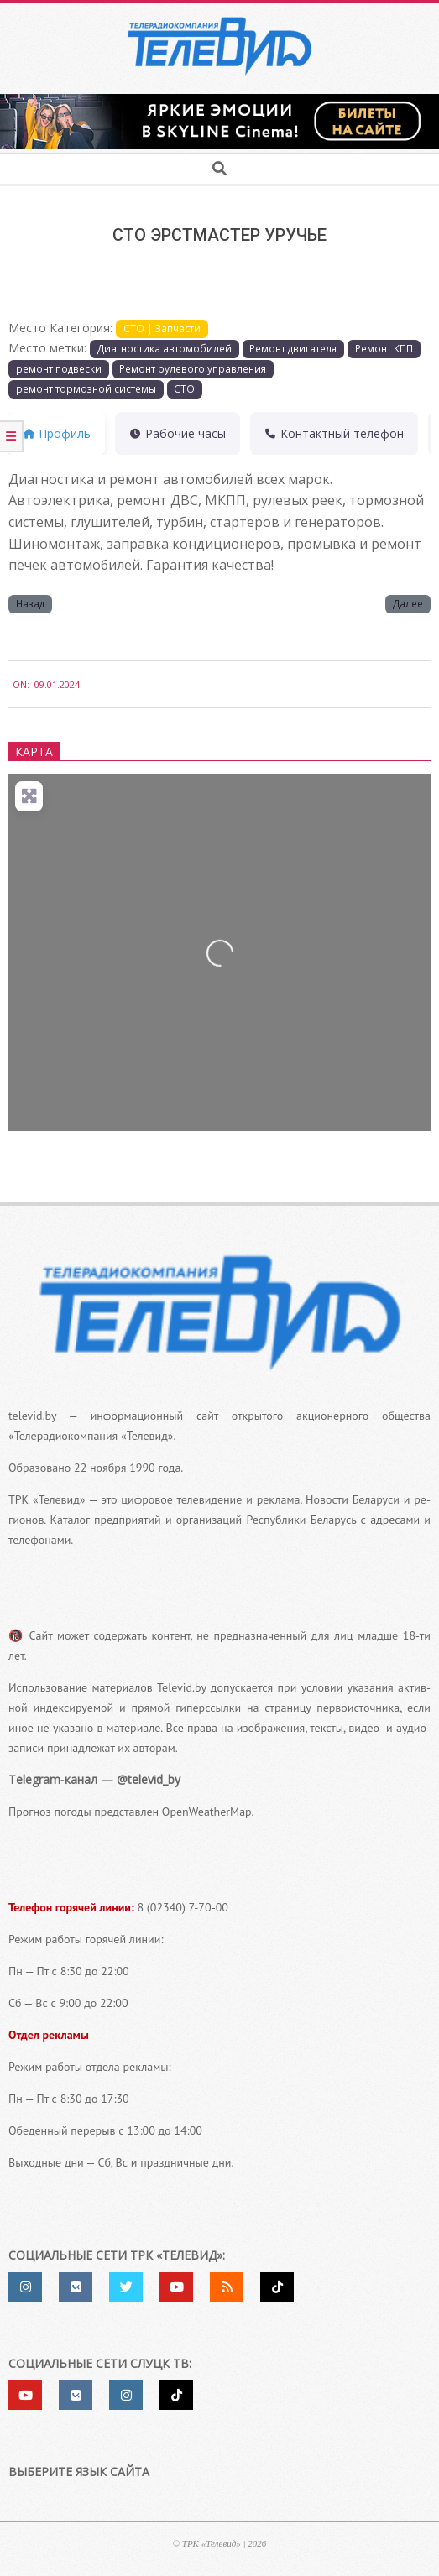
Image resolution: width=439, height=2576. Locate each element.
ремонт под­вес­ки (59, 368)
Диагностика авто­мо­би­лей (164, 348)
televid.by (32, 1415)
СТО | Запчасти (162, 328)
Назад (30, 603)
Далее (408, 603)
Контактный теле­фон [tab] (334, 433)
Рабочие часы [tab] (177, 433)
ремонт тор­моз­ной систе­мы (86, 388)
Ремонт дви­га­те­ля (293, 348)
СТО (184, 388)
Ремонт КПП (384, 348)
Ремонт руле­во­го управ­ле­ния (192, 368)
